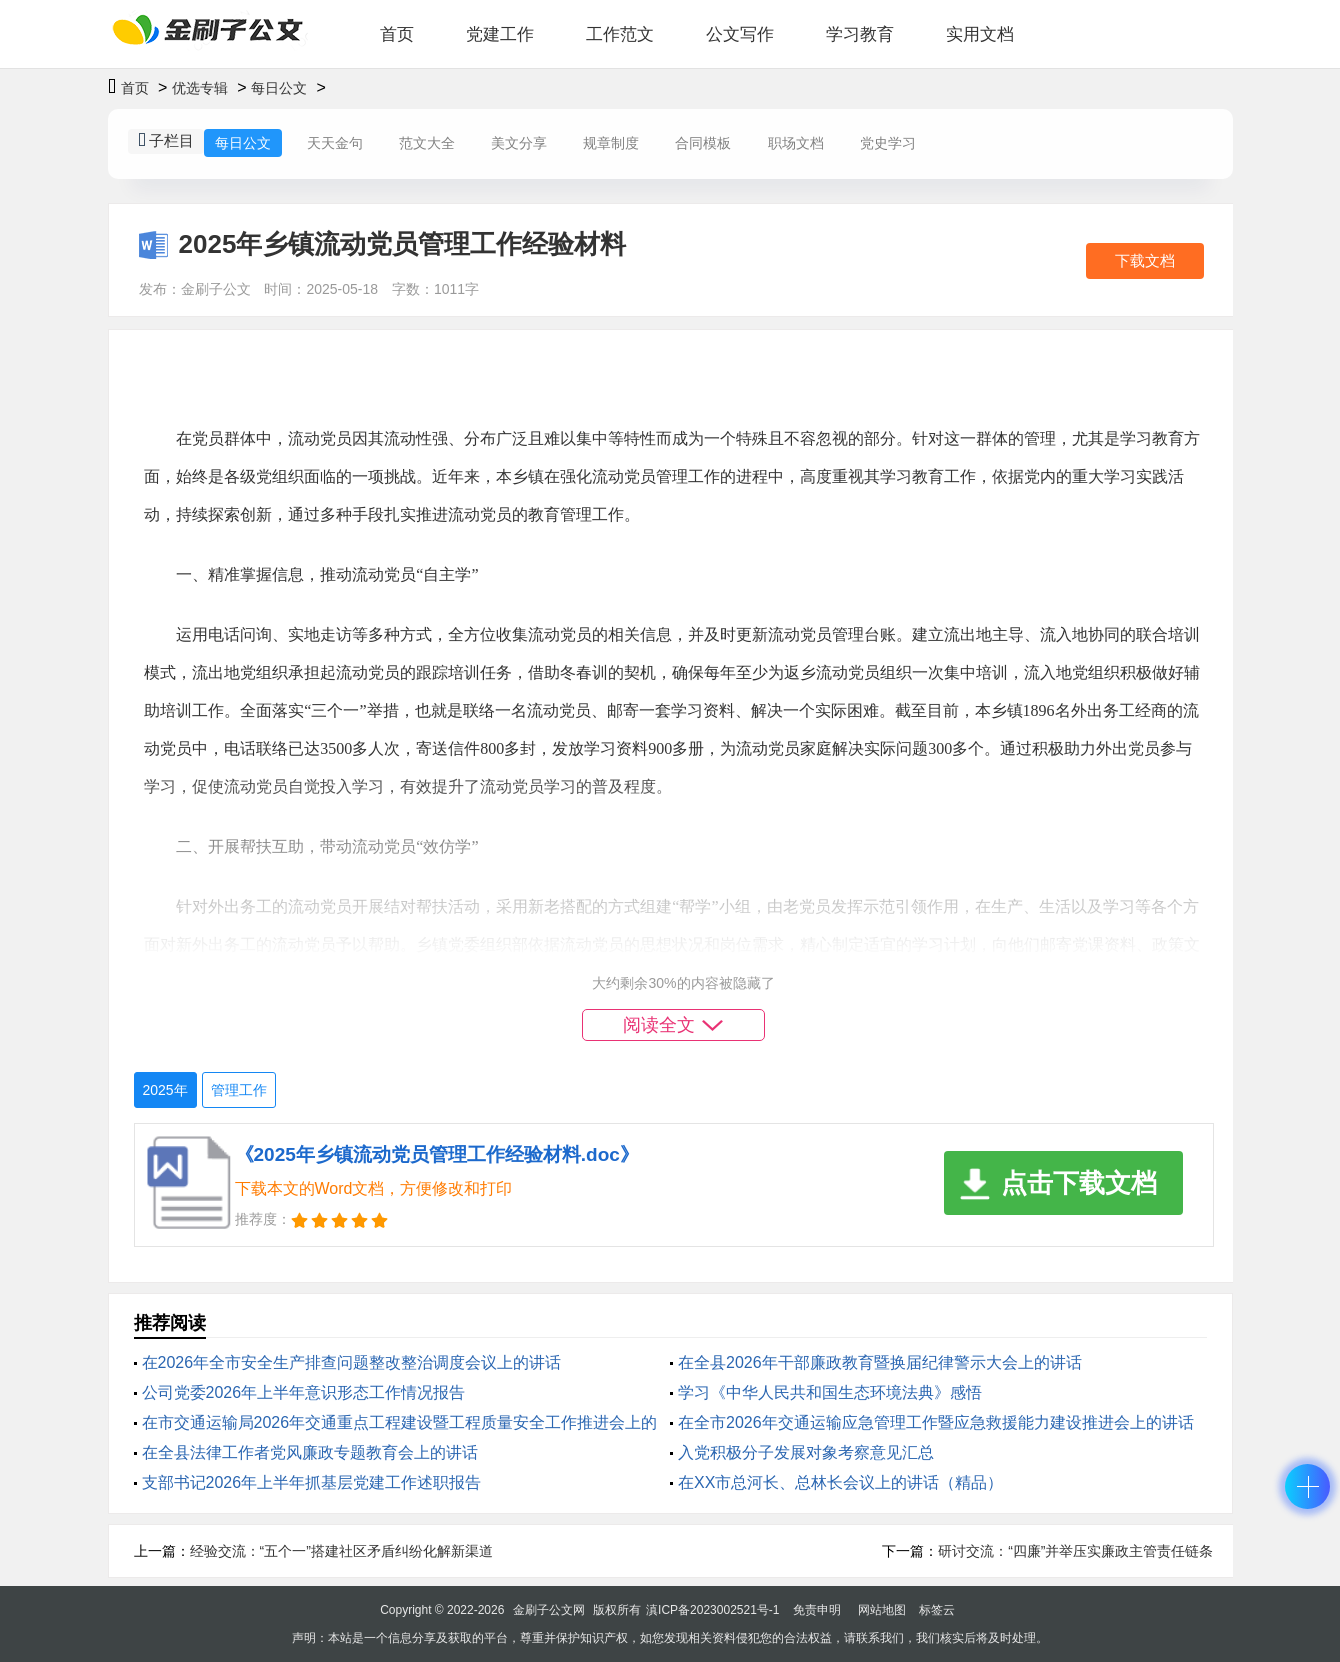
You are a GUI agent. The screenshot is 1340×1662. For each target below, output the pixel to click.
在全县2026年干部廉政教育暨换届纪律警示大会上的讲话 (880, 1362)
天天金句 (335, 143)
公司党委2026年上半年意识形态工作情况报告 (304, 1392)
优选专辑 (200, 88)
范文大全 (427, 143)
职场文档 (796, 143)
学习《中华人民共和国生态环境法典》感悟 (830, 1392)
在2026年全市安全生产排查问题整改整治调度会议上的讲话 (352, 1362)
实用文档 (980, 34)
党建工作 (500, 34)
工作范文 (620, 34)
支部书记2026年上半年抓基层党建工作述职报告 (312, 1482)
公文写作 (740, 34)
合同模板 (703, 143)
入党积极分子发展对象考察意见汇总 (806, 1452)
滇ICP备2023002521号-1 (712, 1610)
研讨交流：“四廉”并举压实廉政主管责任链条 (1075, 1551)
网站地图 (882, 1610)
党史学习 (888, 143)
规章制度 (611, 143)
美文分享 (519, 143)
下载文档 (1145, 260)
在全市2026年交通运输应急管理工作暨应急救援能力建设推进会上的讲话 (936, 1422)
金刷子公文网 (549, 1610)
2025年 (165, 1090)
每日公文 (279, 88)
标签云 (937, 1610)
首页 (397, 34)
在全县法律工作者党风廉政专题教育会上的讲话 (310, 1452)
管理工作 (239, 1090)
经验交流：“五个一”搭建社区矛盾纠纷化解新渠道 (341, 1551)
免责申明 (817, 1610)
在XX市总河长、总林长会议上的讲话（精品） (840, 1482)
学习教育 (860, 34)
